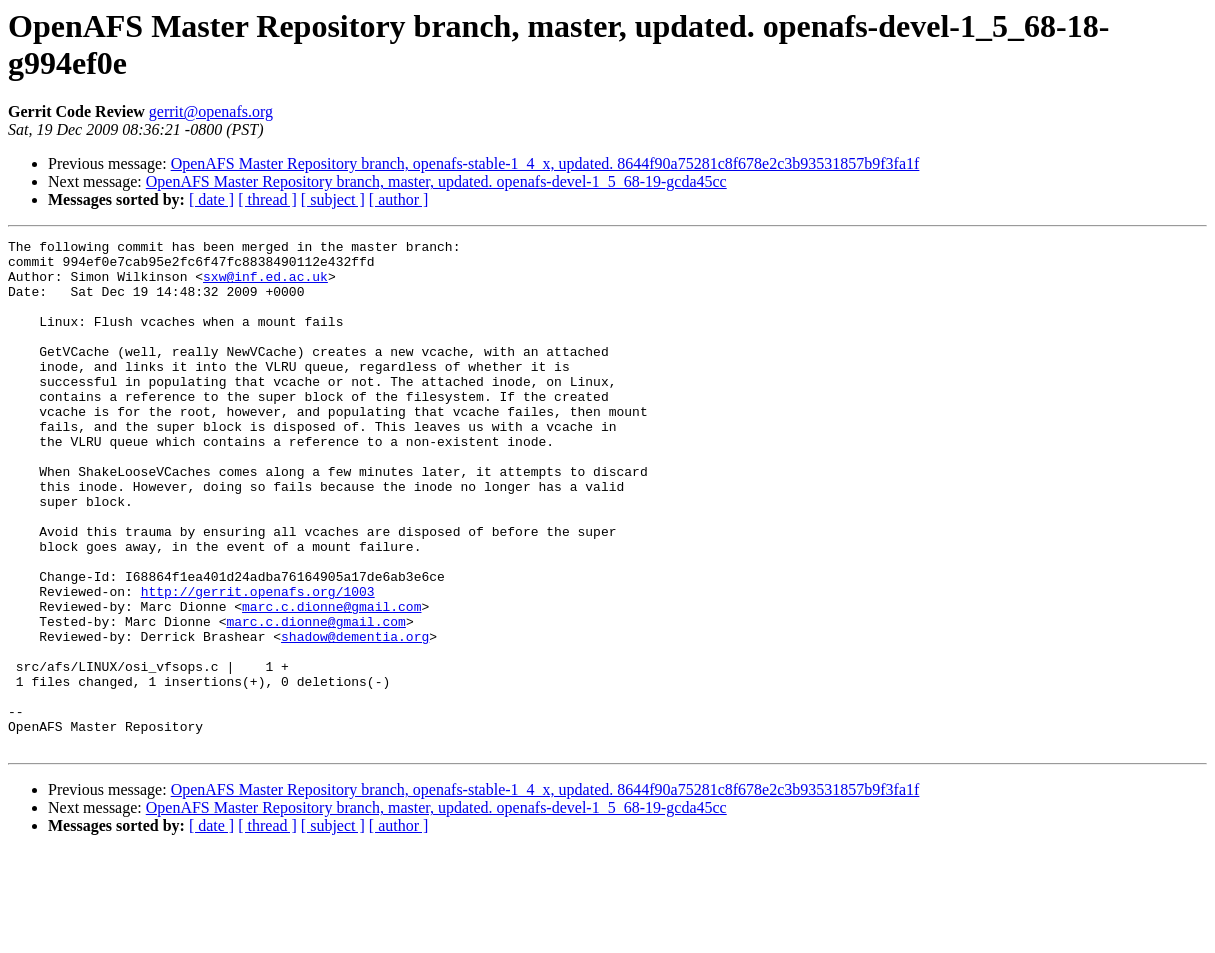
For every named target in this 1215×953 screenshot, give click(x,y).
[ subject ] (333, 199)
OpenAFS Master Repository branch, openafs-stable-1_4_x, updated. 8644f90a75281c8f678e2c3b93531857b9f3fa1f (545, 163)
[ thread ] (267, 199)
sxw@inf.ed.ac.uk (265, 285)
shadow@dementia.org (355, 717)
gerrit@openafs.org (211, 111)
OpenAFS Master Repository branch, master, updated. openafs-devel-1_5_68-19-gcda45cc (436, 181)
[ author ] (399, 199)
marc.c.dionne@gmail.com (331, 681)
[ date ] (211, 199)
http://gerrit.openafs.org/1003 (258, 663)
